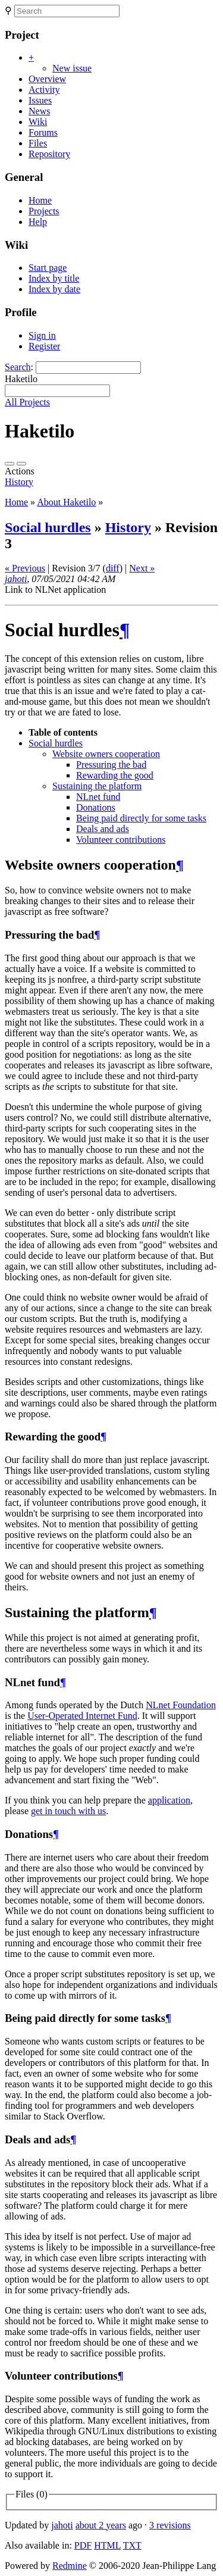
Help (38, 222)
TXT (132, 2545)
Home (40, 200)
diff (113, 568)
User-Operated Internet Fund (82, 1716)
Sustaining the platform (97, 786)
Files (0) (31, 2494)
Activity (44, 90)
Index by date (54, 289)
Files (38, 143)
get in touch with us (68, 1811)
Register (44, 346)
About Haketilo (66, 502)
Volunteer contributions (120, 839)
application (169, 1800)
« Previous (25, 568)
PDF (83, 2545)
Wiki (38, 122)
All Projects (27, 402)
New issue (72, 68)
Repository (49, 154)
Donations (95, 807)
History (19, 482)
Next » (142, 568)
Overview (47, 79)
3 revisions (170, 2525)
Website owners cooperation (106, 754)
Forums (43, 132)
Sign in (42, 335)
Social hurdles (48, 527)
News (39, 111)
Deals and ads (102, 829)
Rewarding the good (114, 775)
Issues (40, 100)
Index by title (54, 278)
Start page (48, 267)
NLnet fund (98, 797)
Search (18, 367)
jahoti (16, 579)
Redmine (69, 2566)
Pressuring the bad (111, 764)
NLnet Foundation (181, 1705)
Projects (44, 211)
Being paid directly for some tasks (141, 818)
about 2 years (101, 2525)
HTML (107, 2545)
